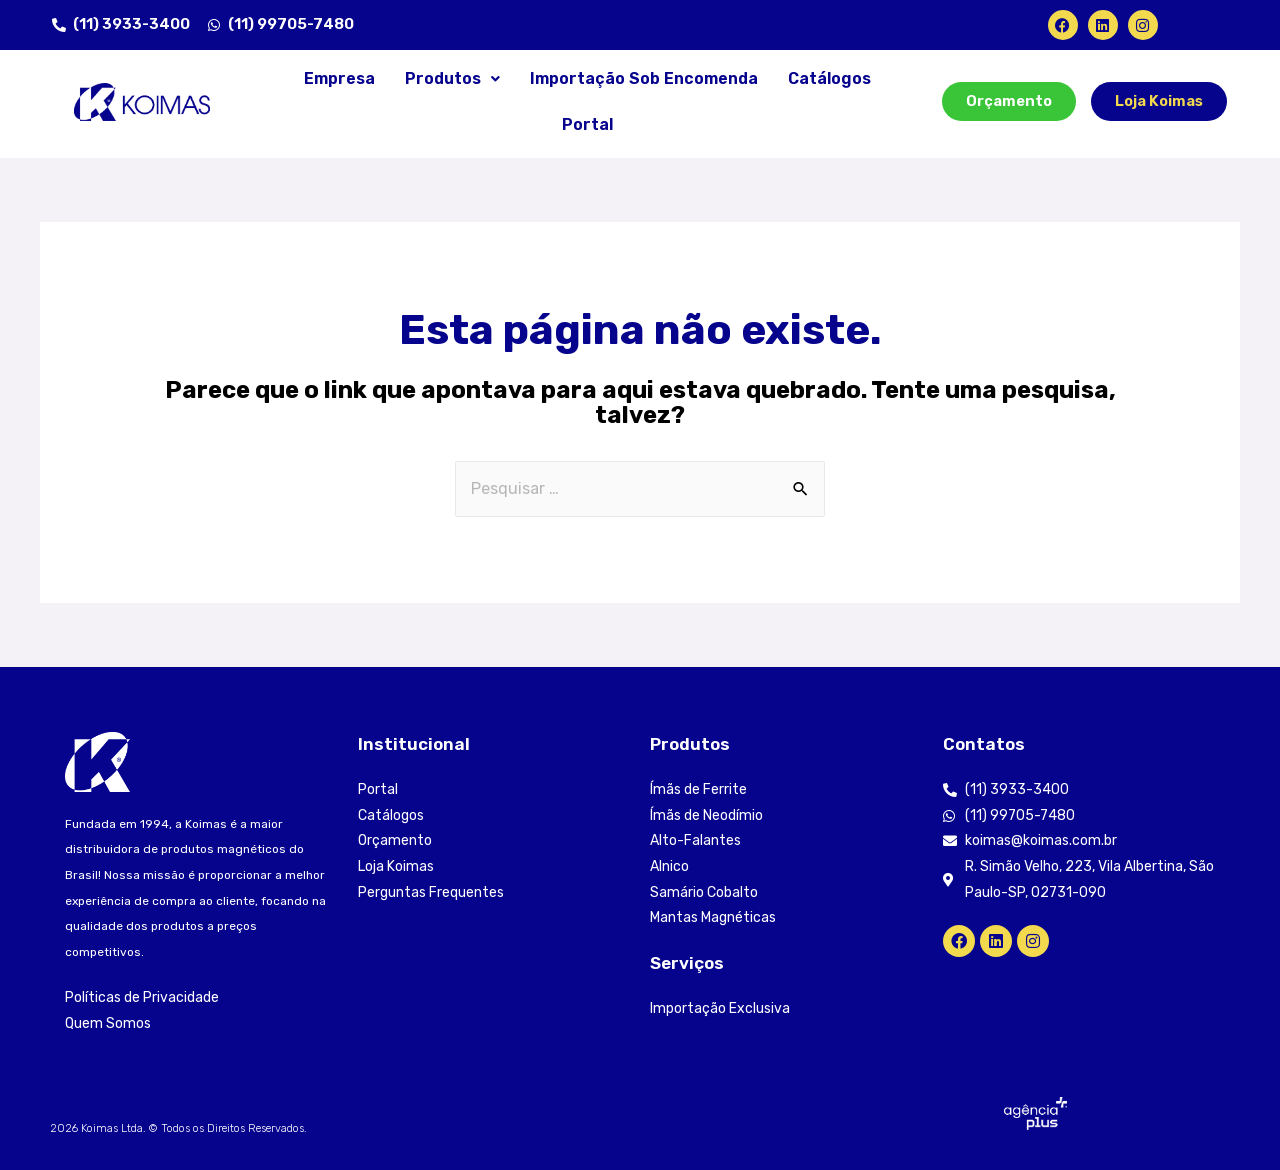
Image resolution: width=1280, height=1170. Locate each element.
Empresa (339, 78)
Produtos (452, 78)
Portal (587, 124)
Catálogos (829, 78)
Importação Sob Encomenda (644, 78)
